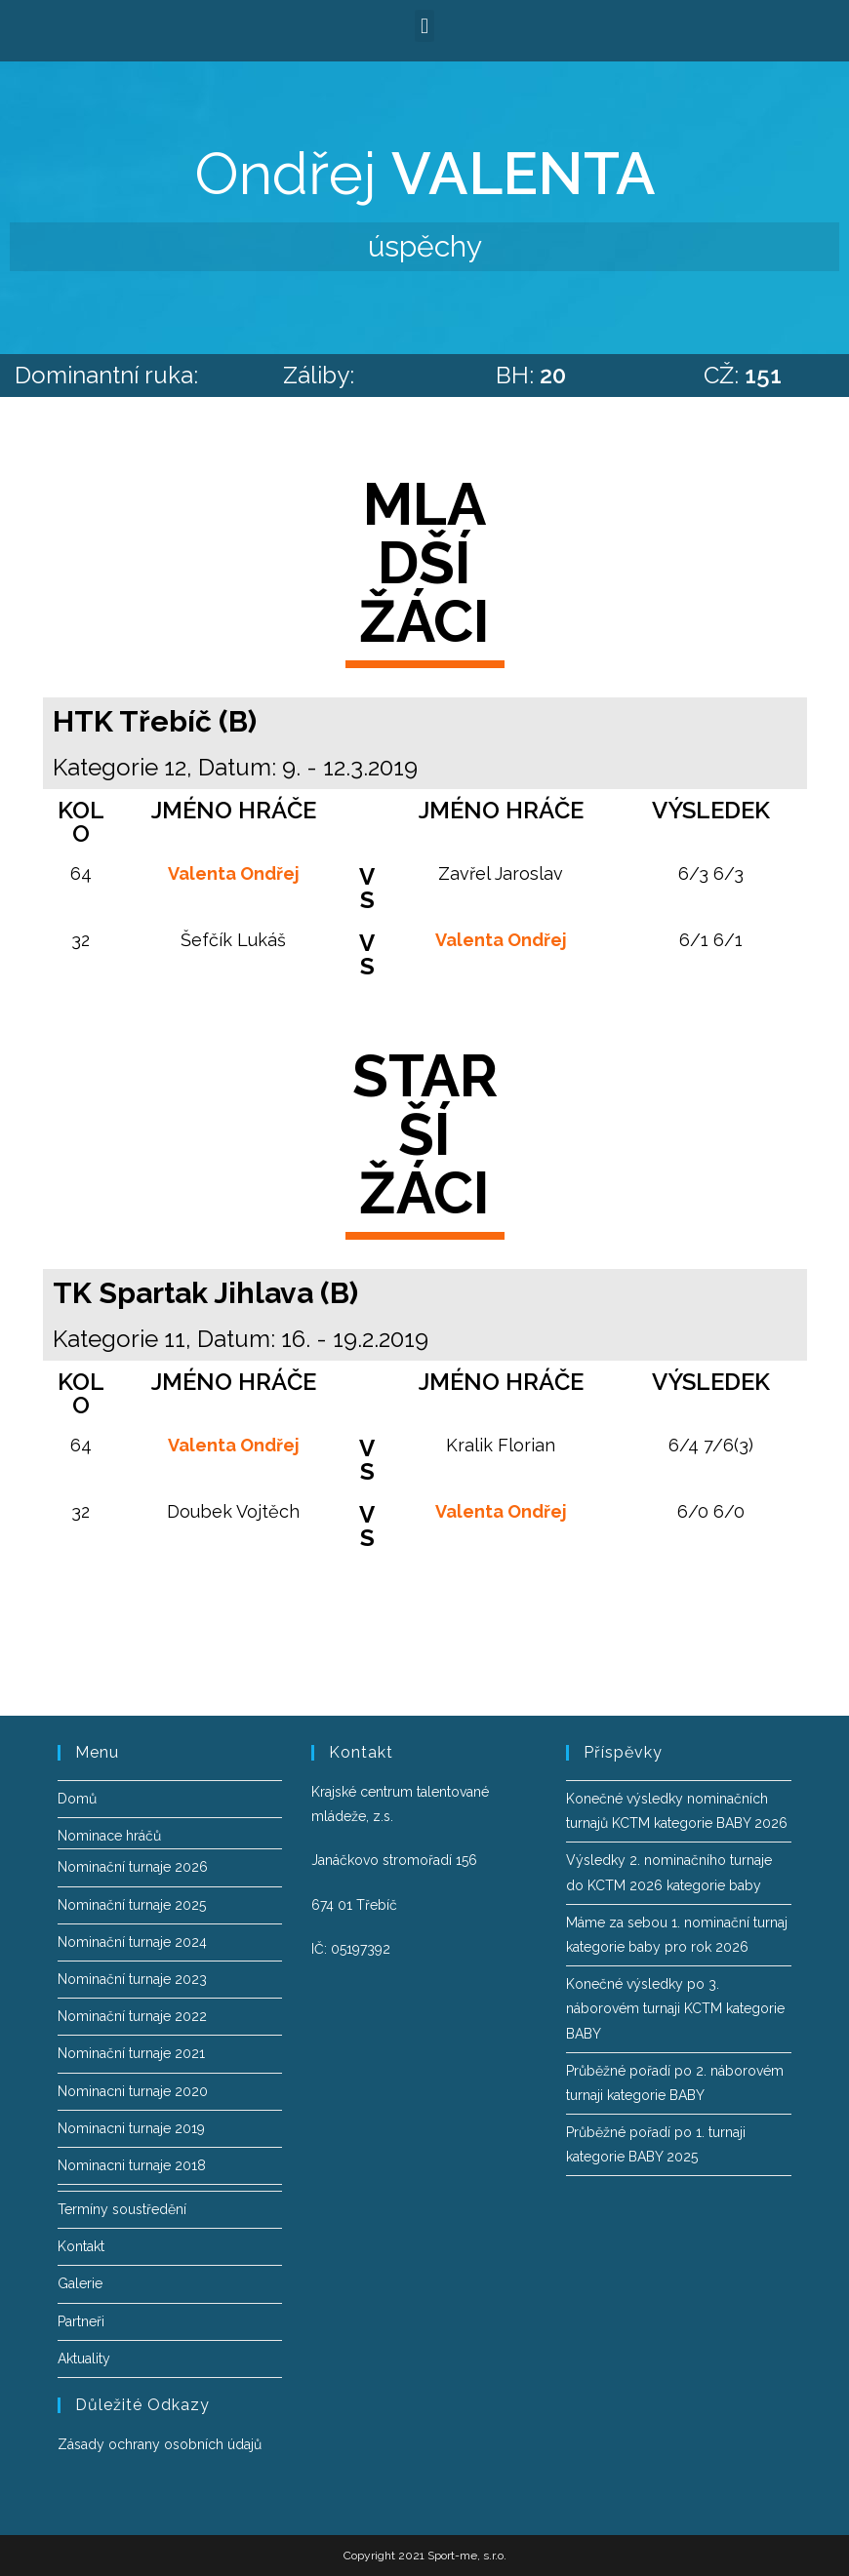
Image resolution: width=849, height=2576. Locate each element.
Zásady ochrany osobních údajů (160, 2444)
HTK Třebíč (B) (155, 721)
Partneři (81, 2321)
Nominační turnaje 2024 (132, 1942)
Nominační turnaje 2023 (132, 1979)
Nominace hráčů (109, 1835)
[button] (424, 26)
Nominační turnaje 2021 (131, 2053)
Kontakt (81, 2246)
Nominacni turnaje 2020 (133, 2091)
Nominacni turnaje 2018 (132, 2165)
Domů (77, 1798)
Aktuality (84, 2358)
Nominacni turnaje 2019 (131, 2128)
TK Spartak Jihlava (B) (205, 1293)
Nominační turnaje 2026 (133, 1867)
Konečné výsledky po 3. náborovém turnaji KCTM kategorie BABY (675, 2008)
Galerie (80, 2283)
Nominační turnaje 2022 (132, 2016)
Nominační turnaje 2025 (132, 1905)
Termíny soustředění (122, 2209)
